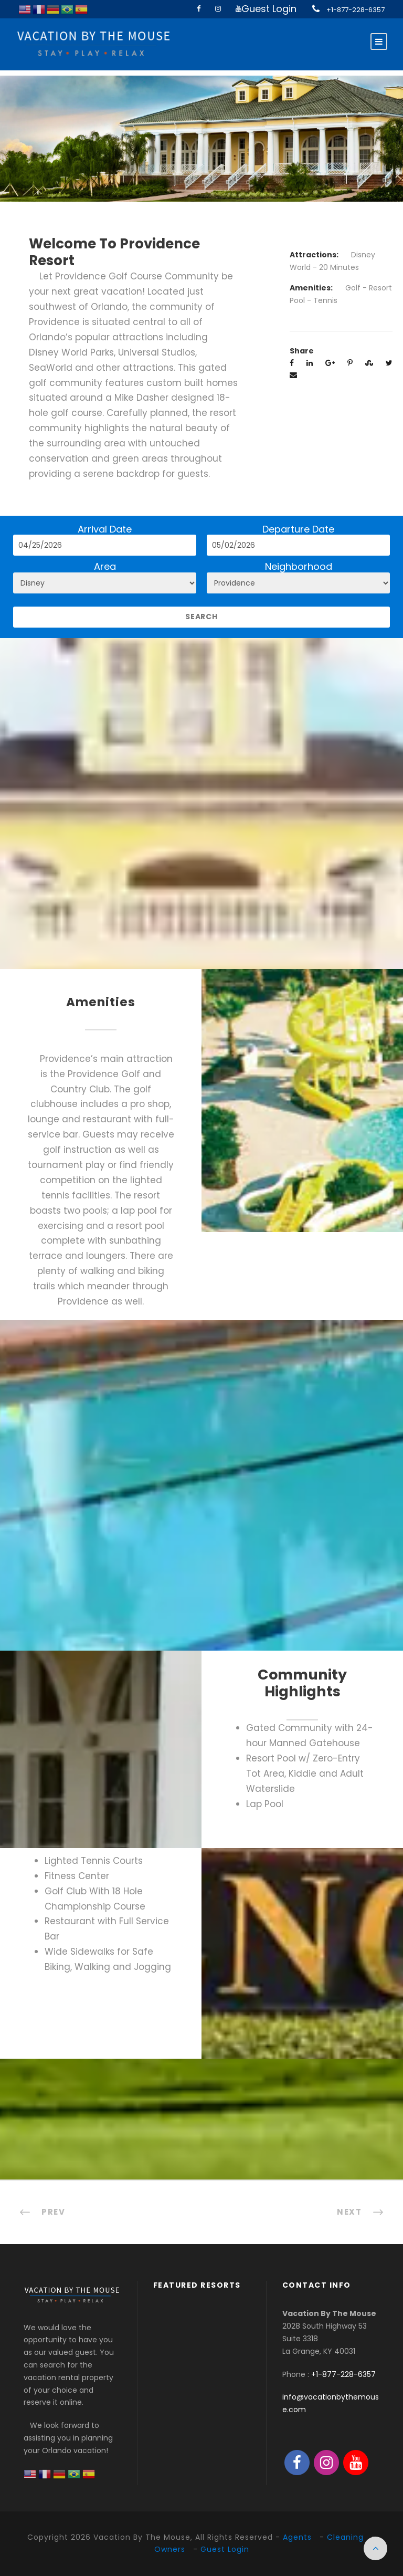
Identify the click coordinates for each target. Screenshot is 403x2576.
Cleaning (345, 2537)
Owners (169, 2549)
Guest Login (268, 8)
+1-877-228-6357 (355, 10)
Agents (297, 2537)
